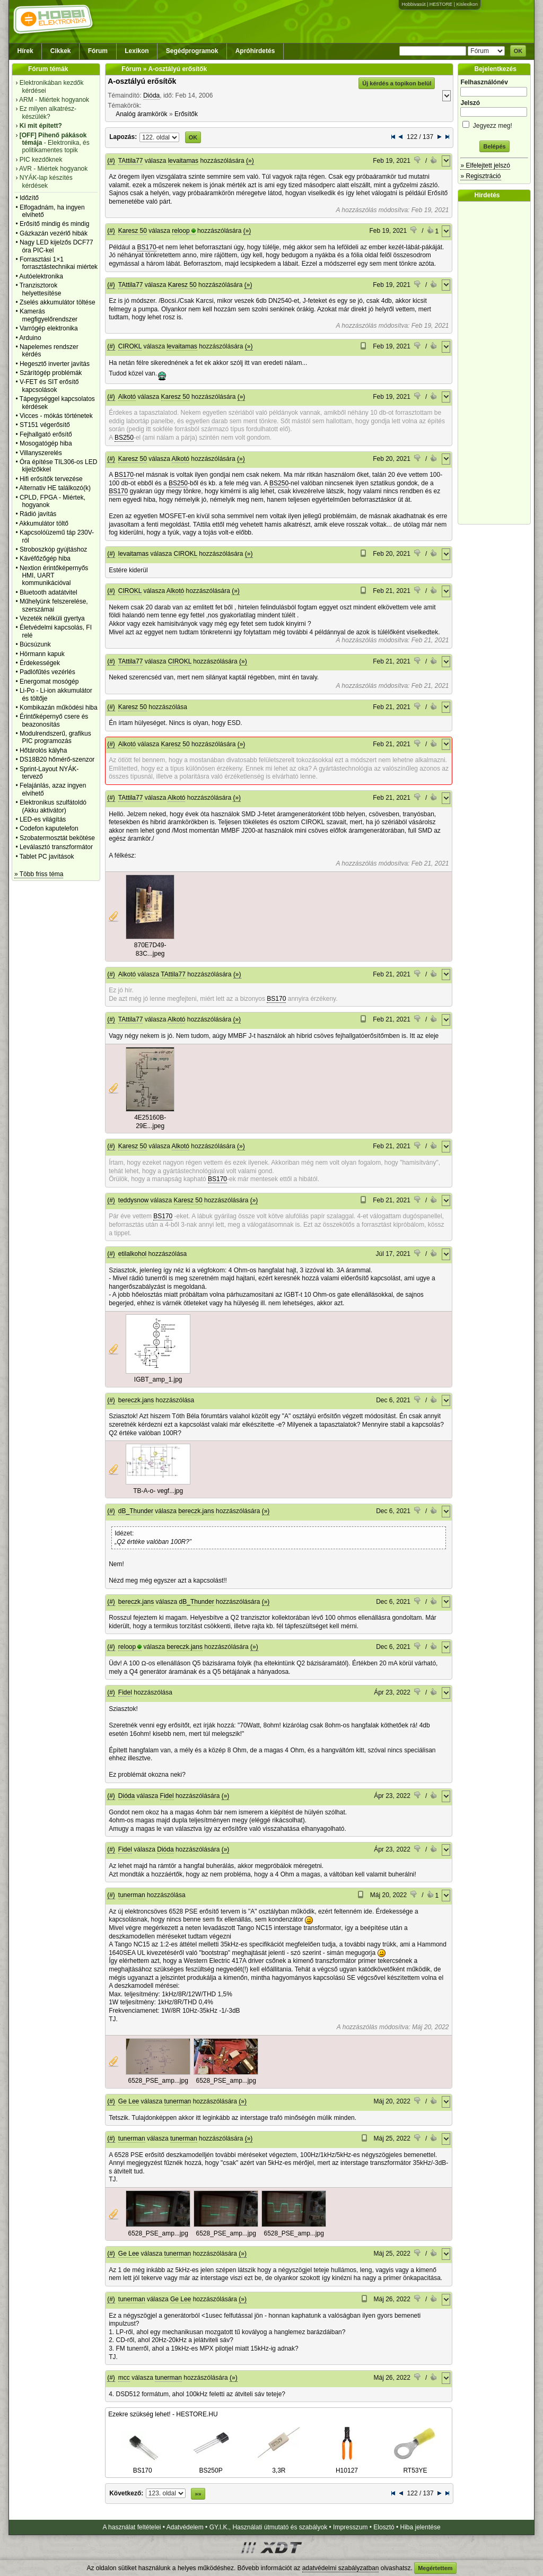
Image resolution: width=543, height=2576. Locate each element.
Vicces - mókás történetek (56, 416)
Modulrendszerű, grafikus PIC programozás (55, 737)
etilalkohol (132, 1254)
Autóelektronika (41, 276)
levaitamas (183, 160)
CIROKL (130, 346)
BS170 (146, 247)
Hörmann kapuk (42, 654)
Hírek (25, 51)
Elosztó (383, 2527)
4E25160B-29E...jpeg (150, 1122)
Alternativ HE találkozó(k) (55, 488)
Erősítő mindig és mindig (54, 224)
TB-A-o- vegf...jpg (158, 1491)
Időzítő (29, 198)
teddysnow (133, 1200)
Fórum (98, 51)
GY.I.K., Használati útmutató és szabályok (268, 2527)
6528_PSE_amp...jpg (158, 2080)
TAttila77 (130, 160)
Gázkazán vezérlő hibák (53, 233)
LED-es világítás (43, 819)
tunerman (131, 1895)
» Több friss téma (38, 874)
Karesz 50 (132, 230)
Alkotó (127, 396)
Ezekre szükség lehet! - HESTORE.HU (163, 2414)
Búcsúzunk (35, 644)
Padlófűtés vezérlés (47, 672)
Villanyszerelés (41, 453)
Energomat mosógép (49, 681)
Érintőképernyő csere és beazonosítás (54, 720)
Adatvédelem (185, 2527)
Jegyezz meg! (494, 123)
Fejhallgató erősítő (46, 434)
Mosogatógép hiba (46, 443)
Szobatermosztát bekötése (57, 838)
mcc (124, 2377)
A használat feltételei (131, 2527)
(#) (111, 160)
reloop (180, 230)
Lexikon (136, 51)
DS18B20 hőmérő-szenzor (57, 759)
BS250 (124, 437)
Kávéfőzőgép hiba (45, 558)
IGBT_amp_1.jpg (158, 1379)
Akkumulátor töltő (43, 523)
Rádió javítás (38, 514)
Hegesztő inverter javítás (55, 364)
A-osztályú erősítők (142, 81)
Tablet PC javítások (47, 856)
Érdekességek (40, 663)
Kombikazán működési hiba (59, 707)
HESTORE (441, 4)
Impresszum (350, 2527)
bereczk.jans (136, 1400)
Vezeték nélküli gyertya (52, 618)
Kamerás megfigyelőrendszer (48, 315)
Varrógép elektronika (49, 328)
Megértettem (435, 2568)
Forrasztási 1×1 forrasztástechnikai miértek (59, 263)
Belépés (494, 146)
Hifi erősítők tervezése (51, 479)
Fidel (125, 1692)
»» (198, 2494)
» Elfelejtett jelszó (485, 165)
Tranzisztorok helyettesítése (41, 289)
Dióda (151, 95)
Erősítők (186, 114)
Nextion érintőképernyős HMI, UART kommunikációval (54, 575)
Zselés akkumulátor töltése (57, 302)
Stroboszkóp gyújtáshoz (53, 549)
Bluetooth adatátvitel (48, 592)
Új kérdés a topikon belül (396, 83)
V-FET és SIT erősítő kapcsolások (49, 385)
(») (250, 160)
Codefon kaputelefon (49, 828)
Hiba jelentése (420, 2527)
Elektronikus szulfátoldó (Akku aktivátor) (53, 806)
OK (518, 51)
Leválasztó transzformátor (56, 847)
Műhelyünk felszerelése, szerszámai (54, 605)
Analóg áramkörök (141, 114)
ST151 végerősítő (45, 425)
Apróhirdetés (255, 51)
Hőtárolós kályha (43, 750)
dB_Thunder (135, 1511)
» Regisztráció (480, 176)
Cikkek (60, 51)
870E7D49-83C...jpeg (150, 949)
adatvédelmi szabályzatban (340, 2568)
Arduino (30, 338)
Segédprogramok (192, 51)
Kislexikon (467, 4)
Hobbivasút (413, 4)
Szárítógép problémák (51, 373)
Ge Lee (128, 2101)
